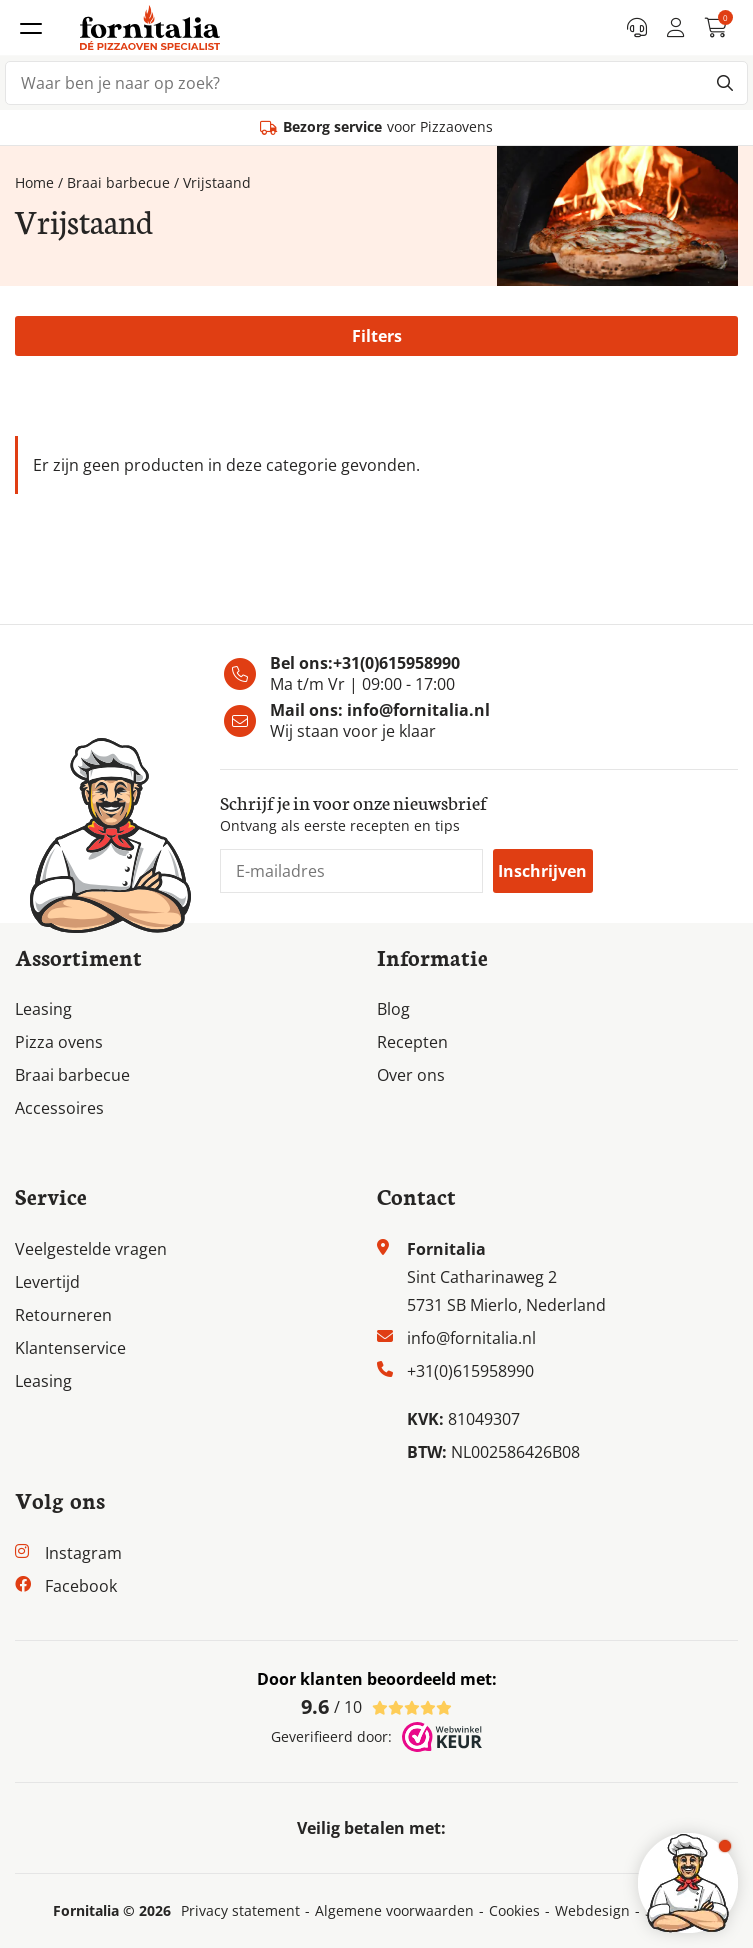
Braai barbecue (118, 183)
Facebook (81, 1586)
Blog (393, 1009)
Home (34, 183)
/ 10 (376, 1707)
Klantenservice (70, 1348)
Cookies (514, 1911)
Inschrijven (542, 871)
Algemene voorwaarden (394, 1911)
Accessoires (59, 1108)
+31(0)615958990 (396, 663)
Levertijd (47, 1282)
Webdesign (592, 1911)
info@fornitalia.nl (418, 710)
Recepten (412, 1042)
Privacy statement (240, 1911)
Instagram (83, 1553)
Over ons (411, 1075)
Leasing (43, 1009)
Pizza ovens (59, 1042)
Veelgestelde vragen (91, 1249)
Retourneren (63, 1315)
